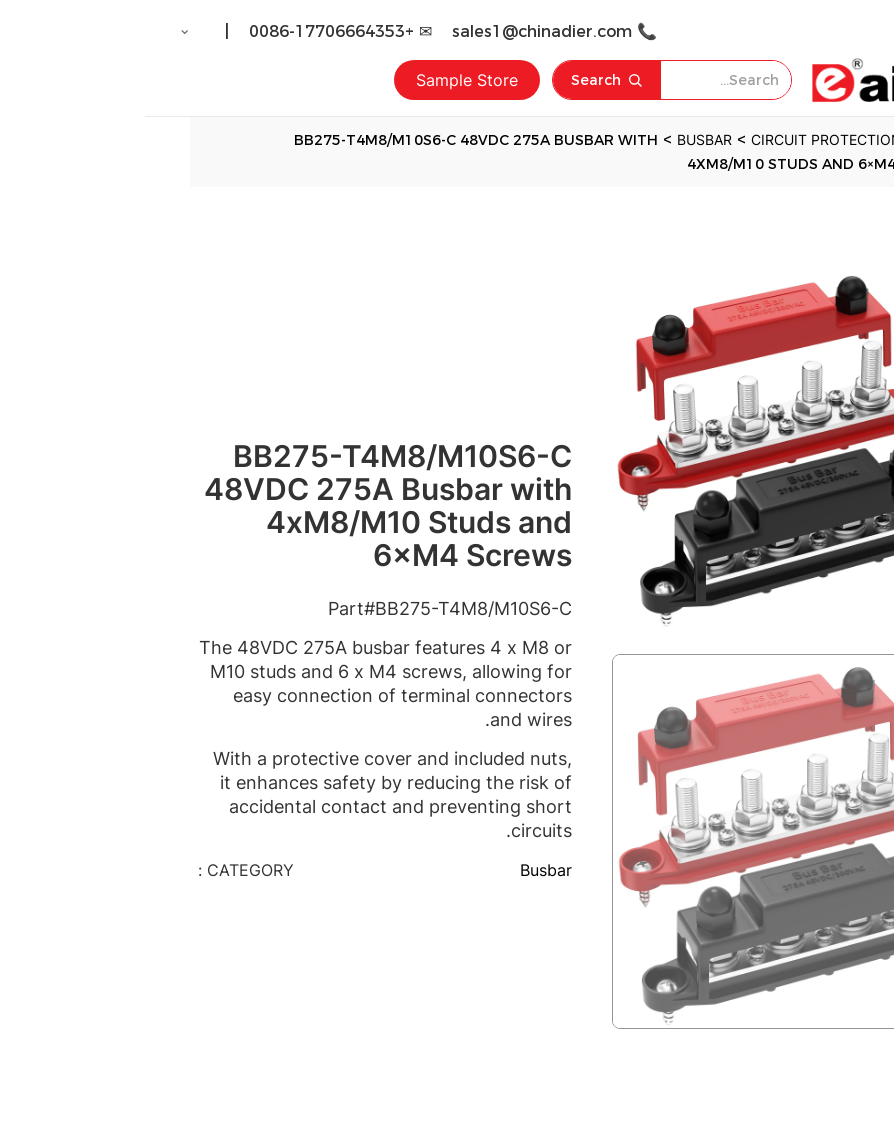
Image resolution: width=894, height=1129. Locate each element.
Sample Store (322, 80)
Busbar (401, 870)
